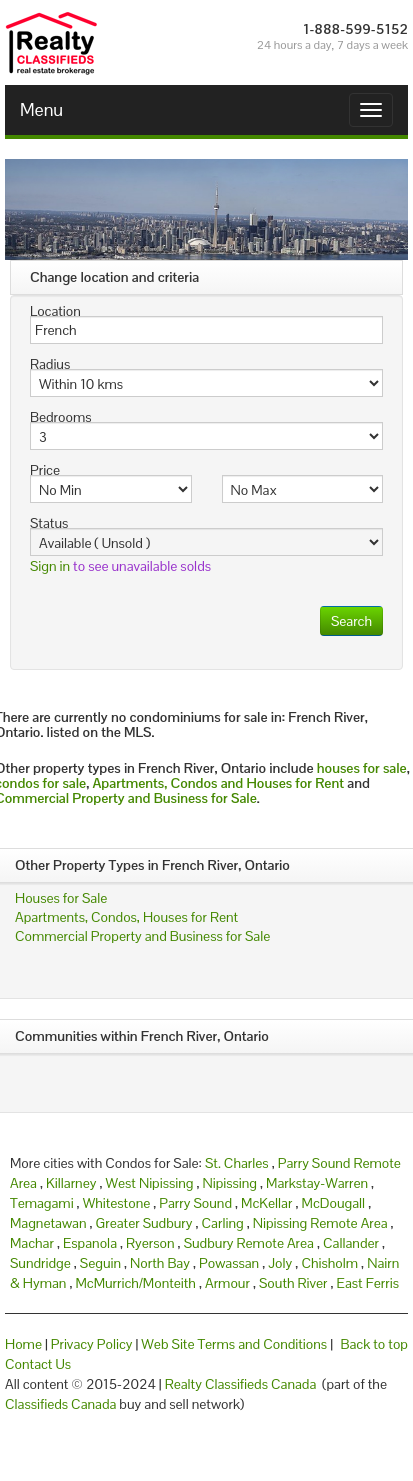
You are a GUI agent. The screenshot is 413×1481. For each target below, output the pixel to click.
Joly (280, 1263)
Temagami (42, 1203)
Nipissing (230, 1183)
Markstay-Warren (317, 1183)
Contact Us (38, 1364)
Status (49, 523)
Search (351, 621)
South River (293, 1283)
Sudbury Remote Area (249, 1243)
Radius (50, 364)
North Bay (160, 1263)
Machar (32, 1243)
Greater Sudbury (144, 1223)
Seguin (100, 1263)
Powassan (229, 1263)
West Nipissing (149, 1183)
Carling (223, 1223)
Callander (351, 1243)
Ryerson (150, 1243)
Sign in (50, 566)
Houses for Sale (61, 898)
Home (23, 1344)
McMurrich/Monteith (135, 1283)
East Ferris (368, 1283)
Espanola (90, 1243)
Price (45, 470)
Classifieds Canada (60, 1404)
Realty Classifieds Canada (241, 1384)
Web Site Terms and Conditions (234, 1344)
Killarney (71, 1183)
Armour (227, 1283)
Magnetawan (48, 1223)
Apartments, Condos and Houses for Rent (218, 783)
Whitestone (117, 1203)
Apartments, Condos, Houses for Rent (126, 917)
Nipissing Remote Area (320, 1223)
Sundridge (40, 1263)
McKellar (266, 1203)
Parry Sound (195, 1203)
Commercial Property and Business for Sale (142, 936)
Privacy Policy (92, 1344)
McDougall (334, 1203)
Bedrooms (61, 417)
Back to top (374, 1344)
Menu (41, 109)
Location (55, 311)
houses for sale (362, 768)
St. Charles (237, 1163)
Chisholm (329, 1263)
